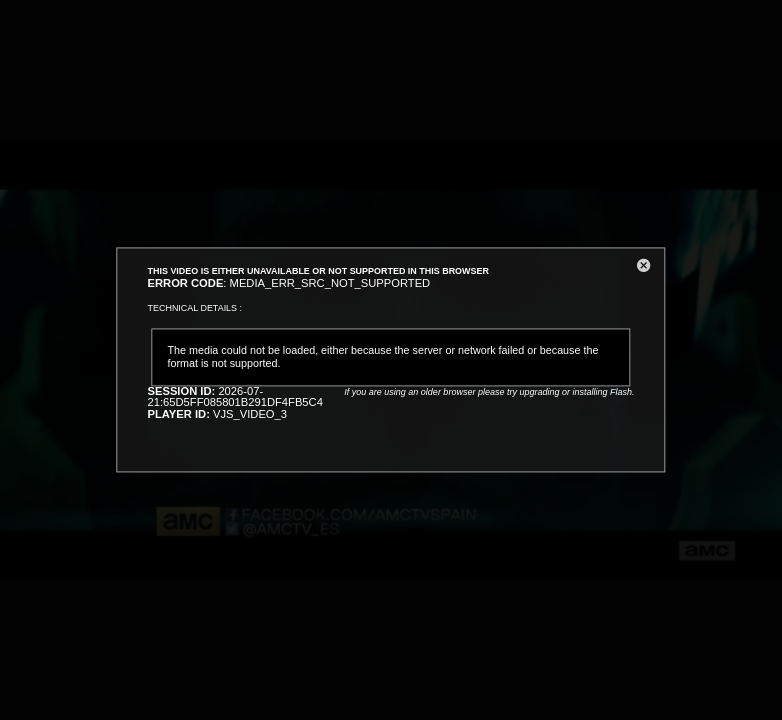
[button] (644, 269)
